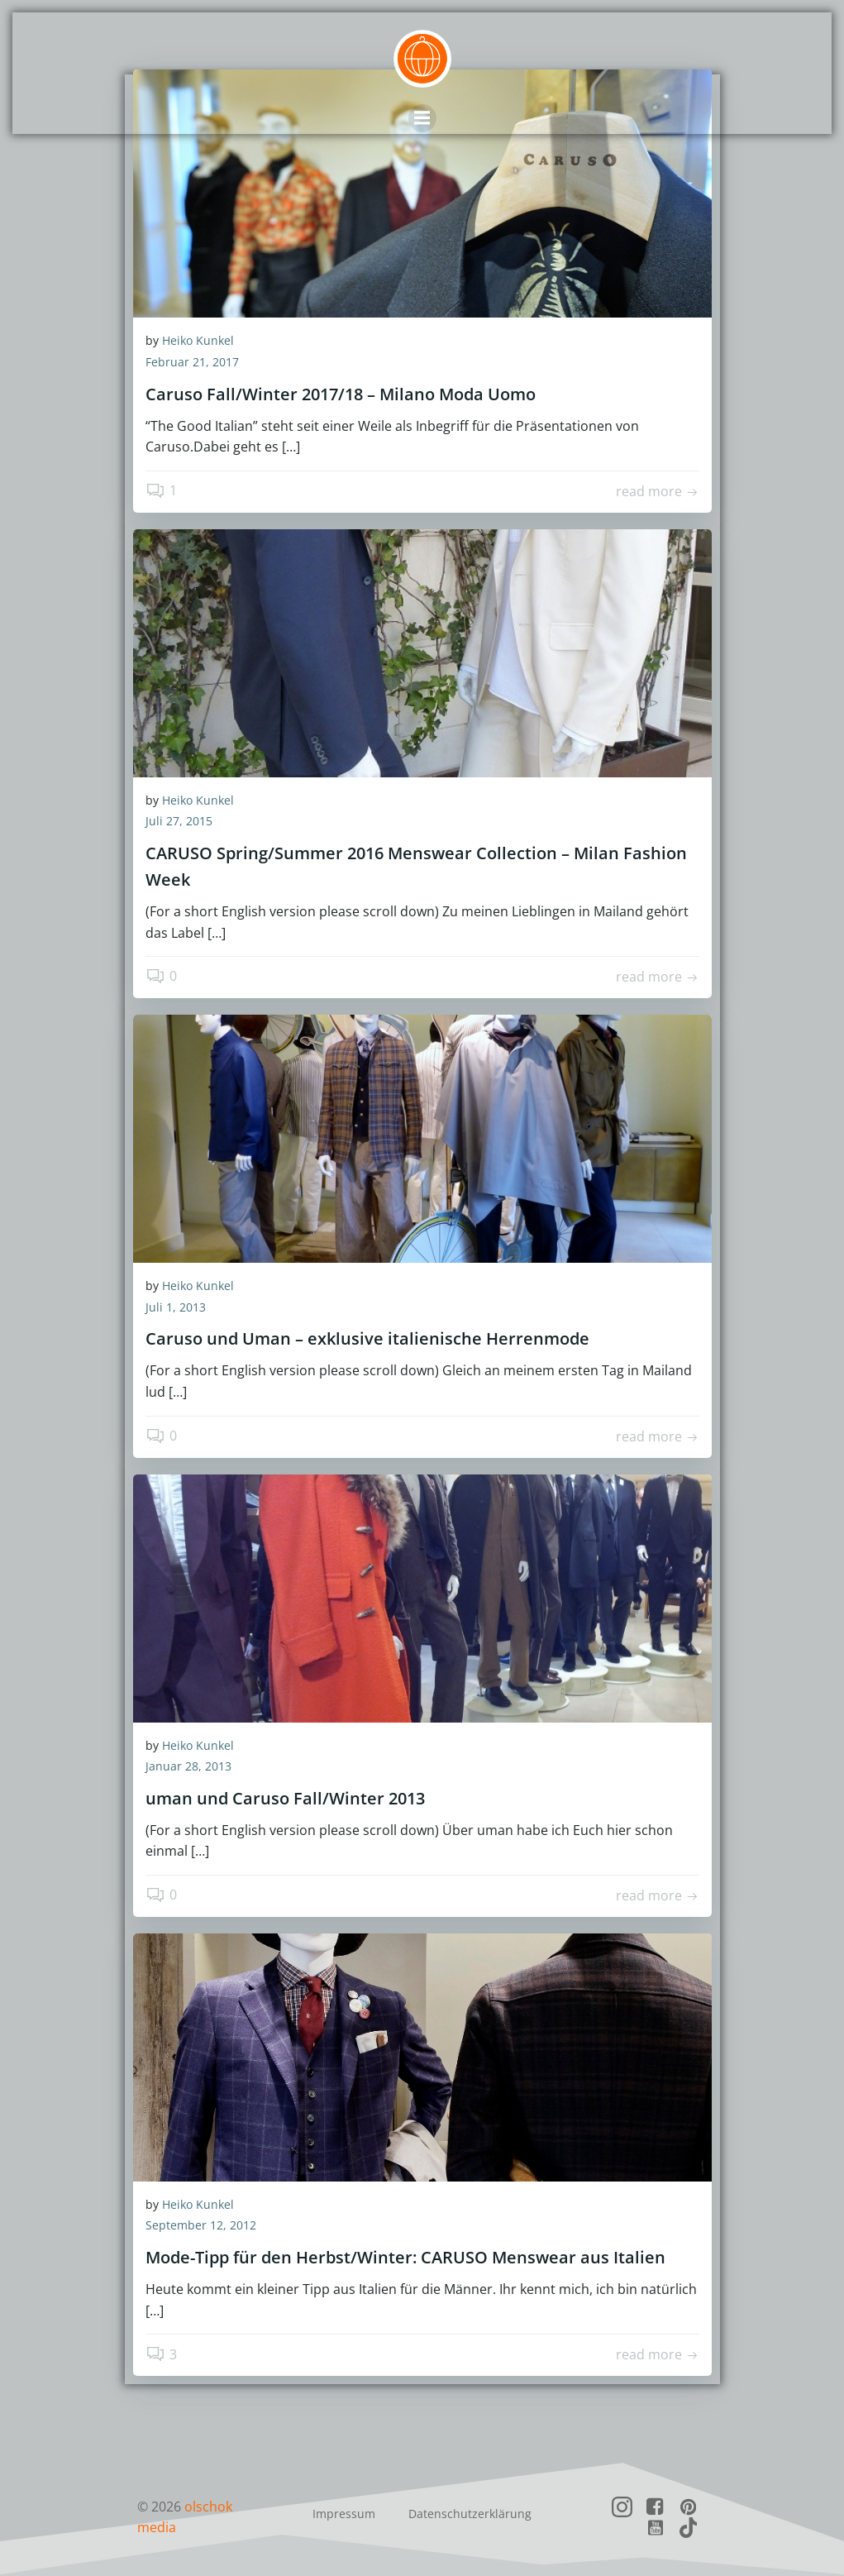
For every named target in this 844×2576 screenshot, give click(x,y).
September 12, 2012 (200, 2226)
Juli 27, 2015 (178, 821)
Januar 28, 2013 (188, 1767)
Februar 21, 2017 (192, 362)
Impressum (343, 2513)
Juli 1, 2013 (175, 1307)
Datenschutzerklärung (470, 2513)
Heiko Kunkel (198, 341)
